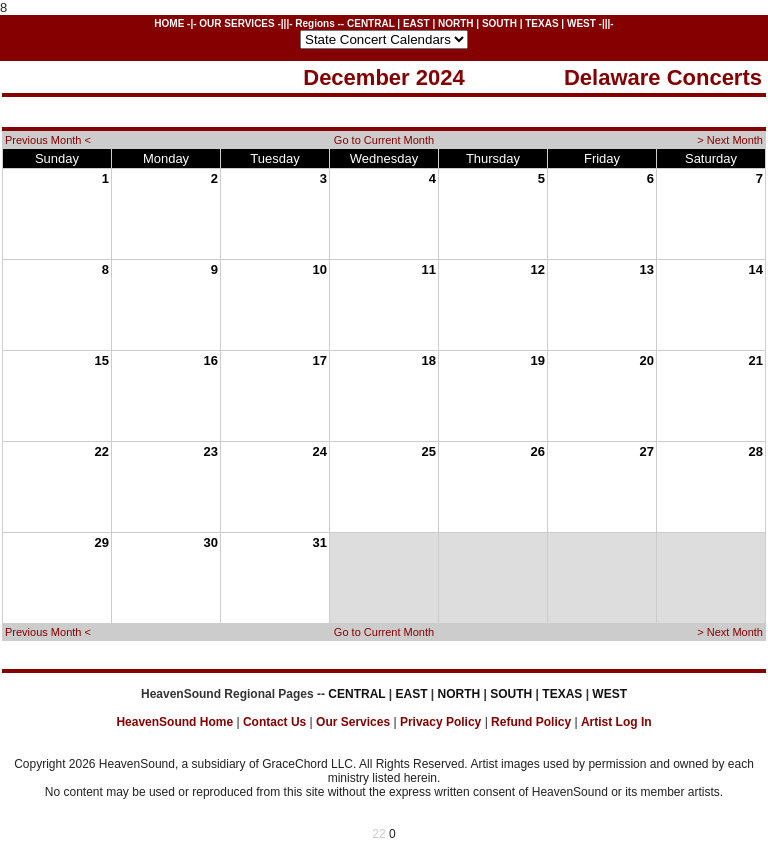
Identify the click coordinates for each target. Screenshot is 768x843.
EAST (416, 23)
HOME (169, 23)
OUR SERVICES (236, 23)
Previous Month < (48, 140)
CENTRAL (371, 23)
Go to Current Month (384, 140)
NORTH (456, 23)
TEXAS (541, 23)
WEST (581, 23)
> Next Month (730, 140)
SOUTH (499, 23)
